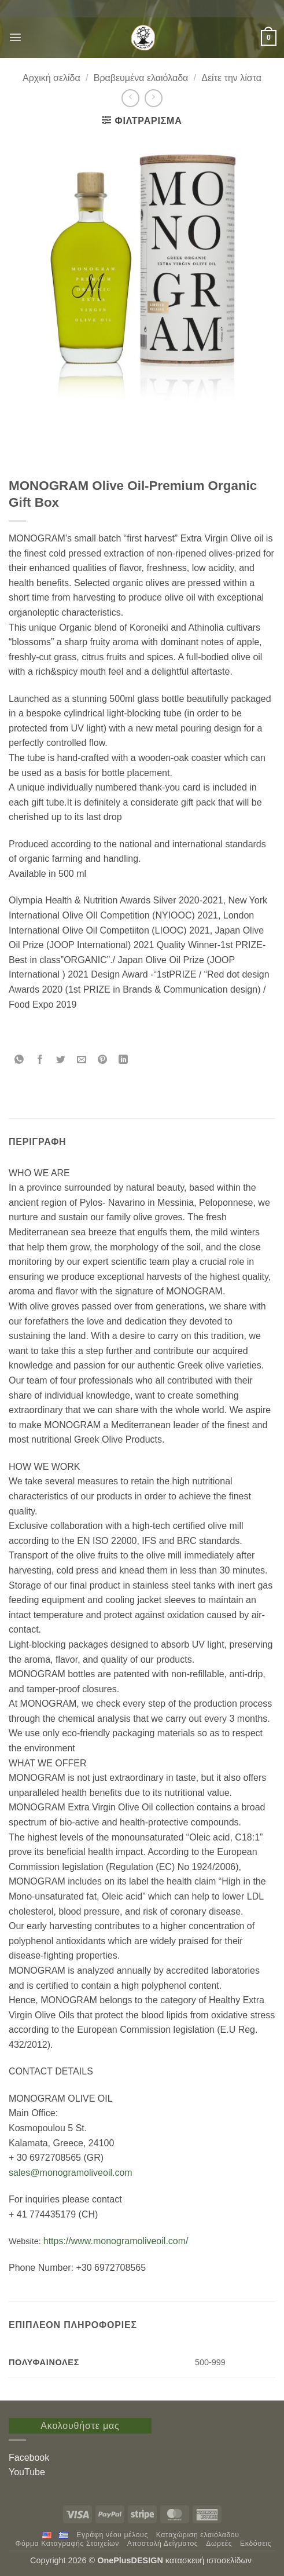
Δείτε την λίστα (231, 78)
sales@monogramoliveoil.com (70, 2173)
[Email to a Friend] (81, 1060)
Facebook (29, 2457)
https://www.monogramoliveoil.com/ (116, 2241)
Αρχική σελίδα (51, 78)
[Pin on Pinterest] (102, 1060)
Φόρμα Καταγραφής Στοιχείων (67, 2544)
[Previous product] (154, 98)
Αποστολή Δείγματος (162, 2544)
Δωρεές (219, 2544)
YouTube (27, 2472)
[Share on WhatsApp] (19, 1060)
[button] (15, 37)
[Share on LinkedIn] (123, 1060)
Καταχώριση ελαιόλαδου (197, 2535)
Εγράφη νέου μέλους (112, 2535)
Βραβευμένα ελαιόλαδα (141, 78)
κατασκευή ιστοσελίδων (209, 2560)
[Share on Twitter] (61, 1060)
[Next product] (130, 98)
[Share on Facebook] (40, 1060)
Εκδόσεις (255, 2544)
